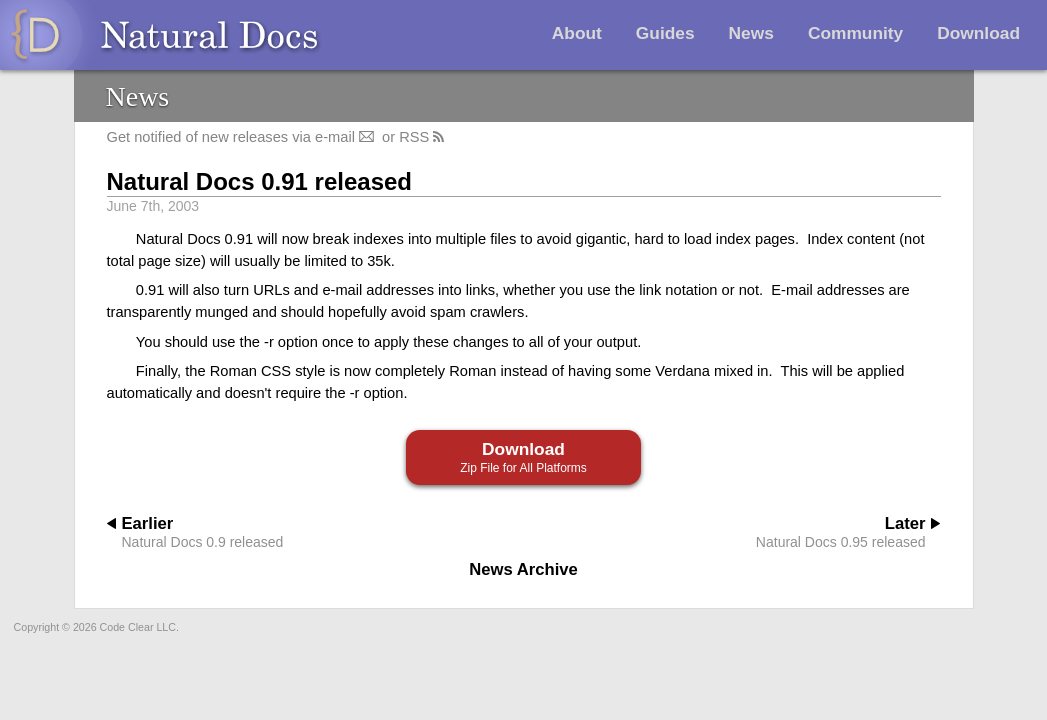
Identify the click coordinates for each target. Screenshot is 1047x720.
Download (978, 33)
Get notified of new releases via (242, 137)
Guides (665, 33)
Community (855, 33)
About (577, 33)
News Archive (523, 569)
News (751, 33)
